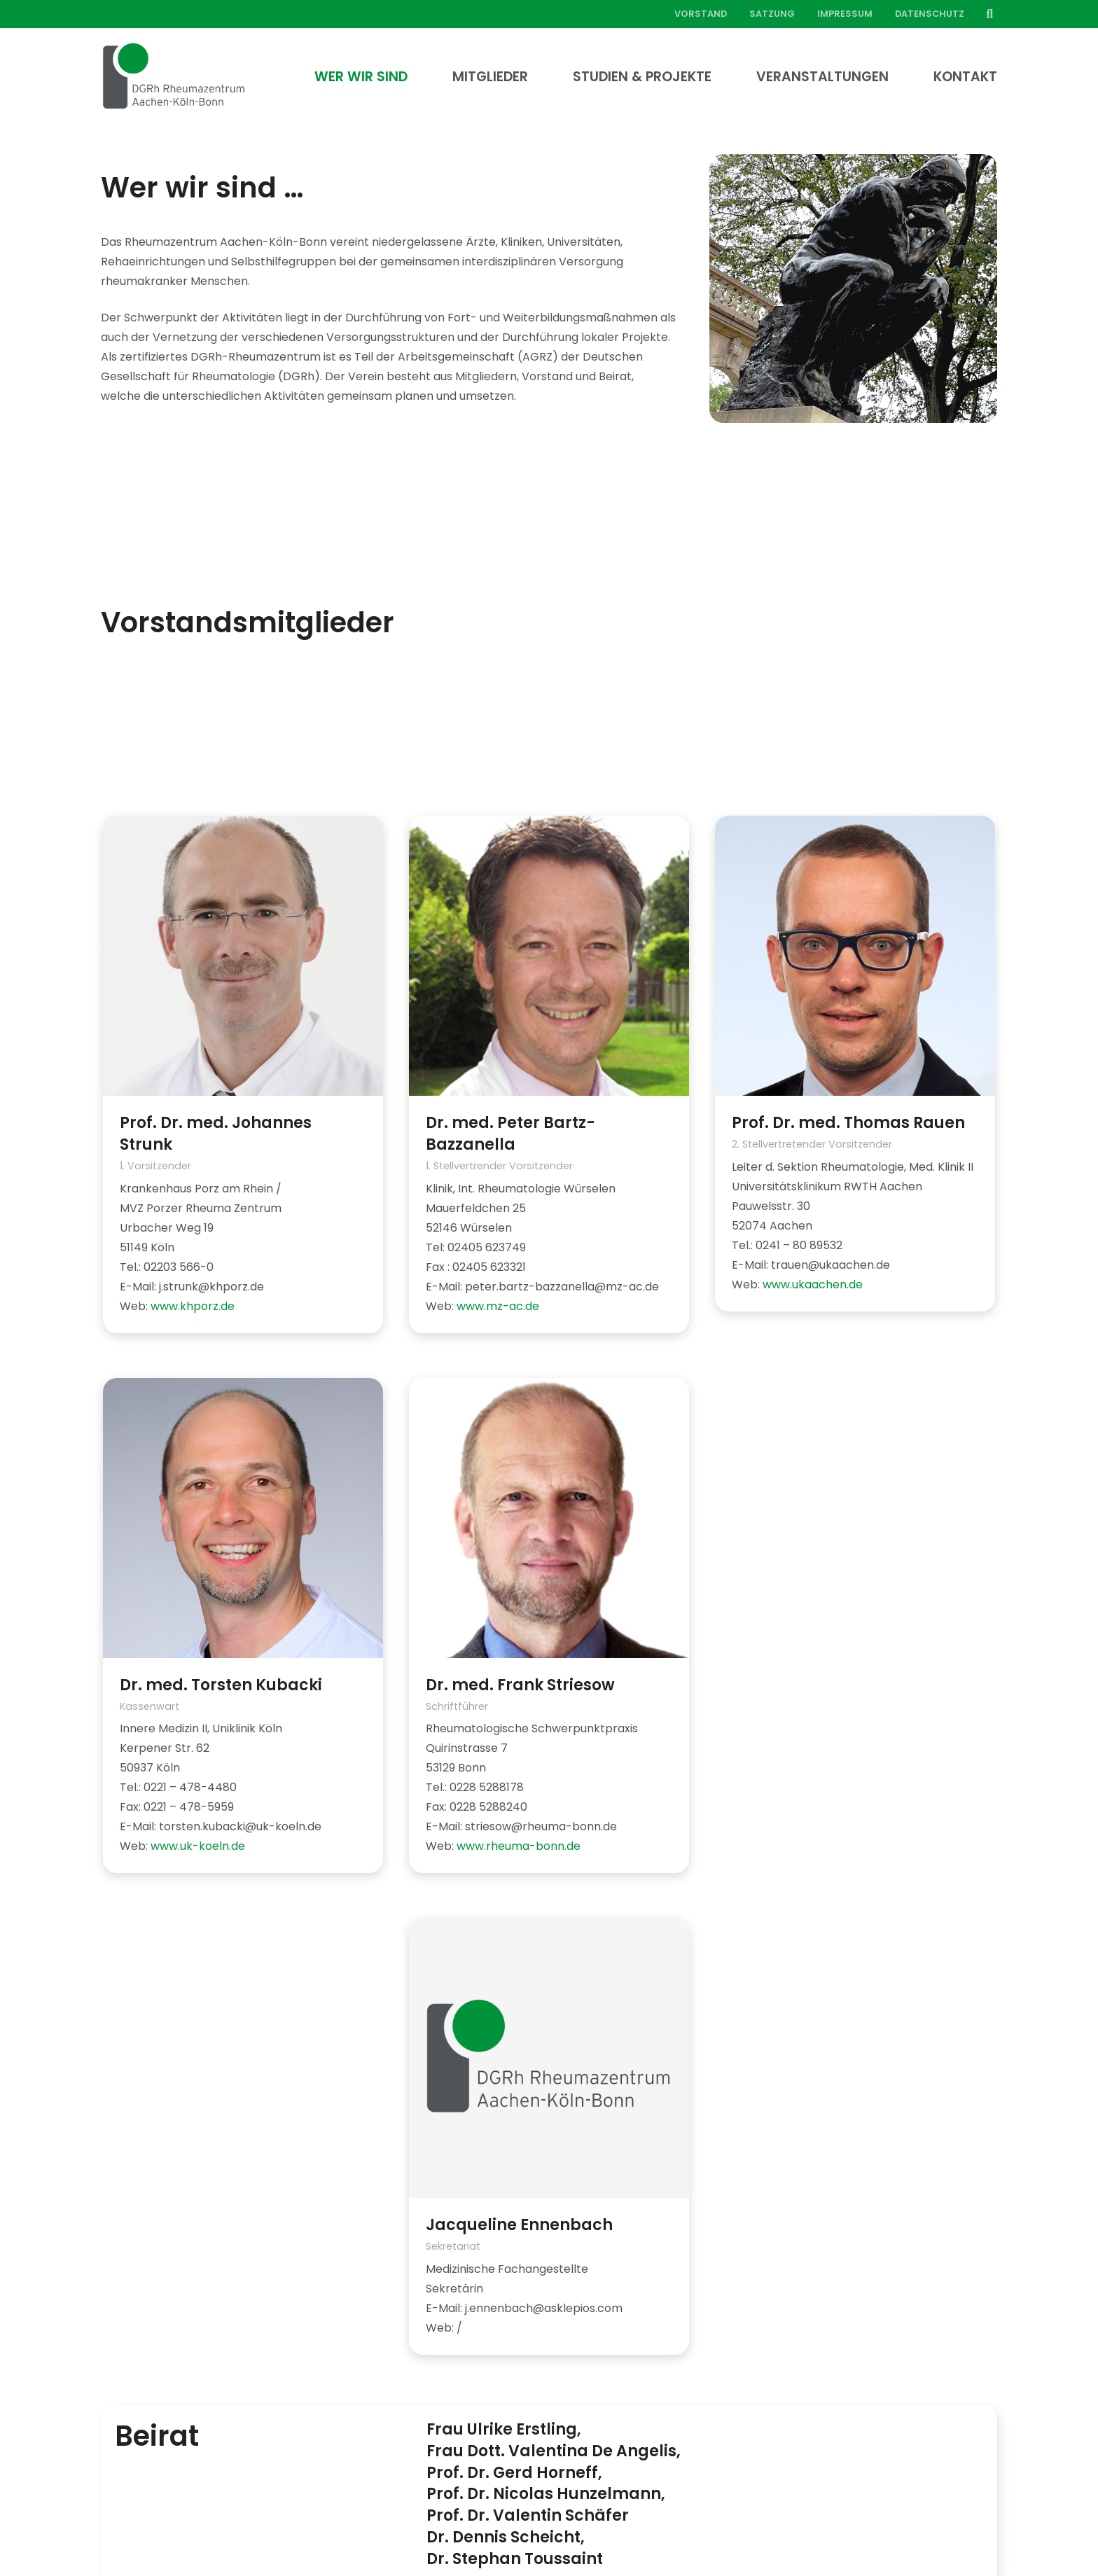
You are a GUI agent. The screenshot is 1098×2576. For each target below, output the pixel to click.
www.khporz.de (193, 1306)
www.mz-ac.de (498, 1306)
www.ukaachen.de (813, 1284)
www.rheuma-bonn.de (519, 1846)
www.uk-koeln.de (198, 1846)
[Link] (174, 77)
